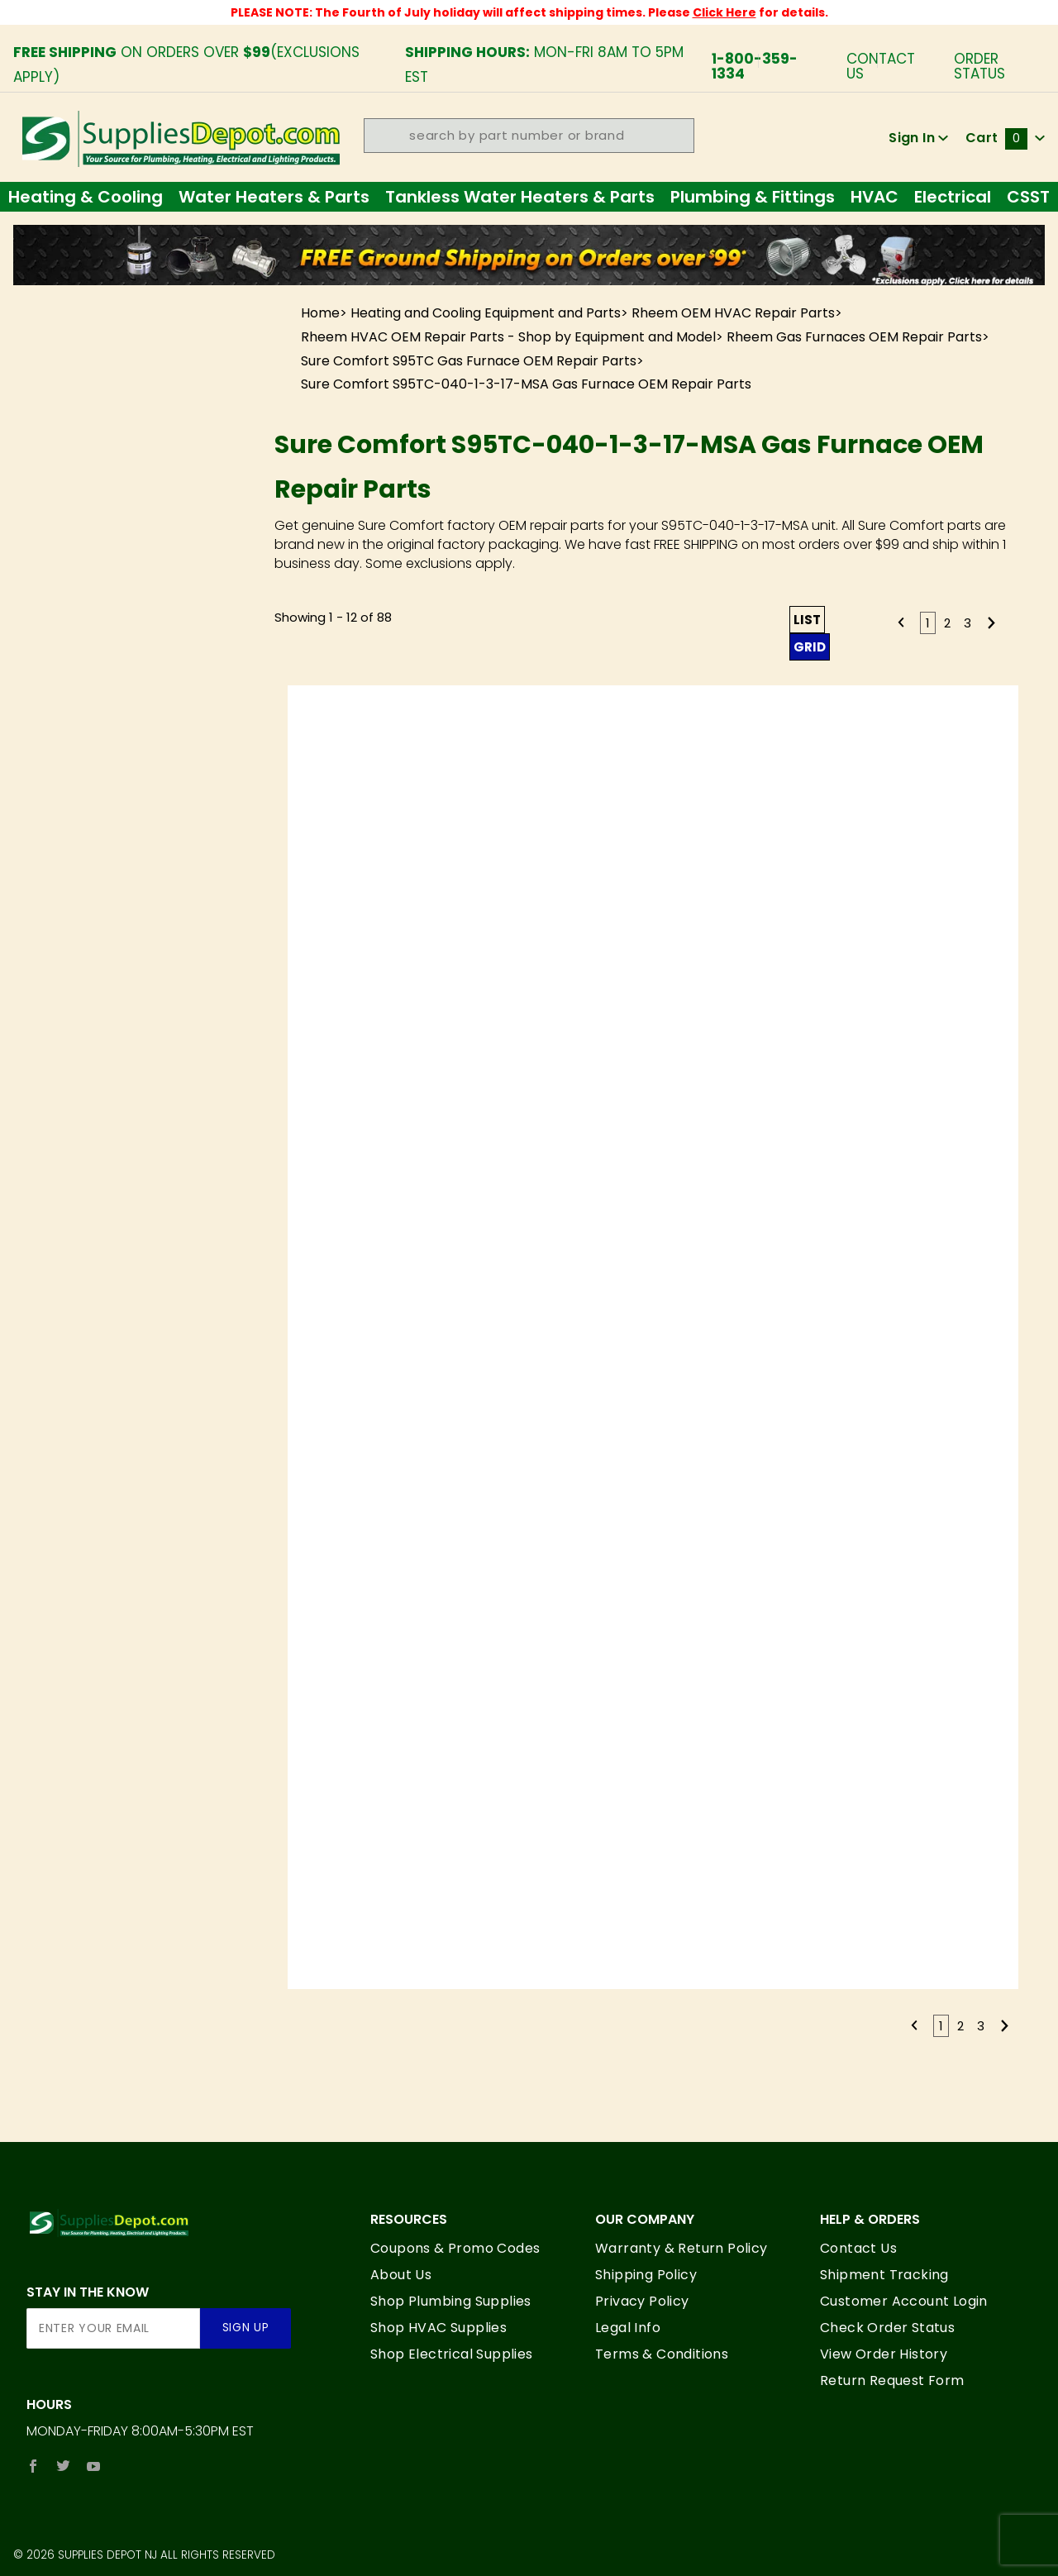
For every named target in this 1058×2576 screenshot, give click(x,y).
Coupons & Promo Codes (455, 2248)
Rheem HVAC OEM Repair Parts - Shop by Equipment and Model (508, 336)
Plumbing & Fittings (752, 196)
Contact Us (880, 65)
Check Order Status (887, 2327)
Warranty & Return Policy (681, 2248)
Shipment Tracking (884, 2274)
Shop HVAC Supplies (438, 2327)
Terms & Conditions (661, 2354)
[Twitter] (63, 2466)
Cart (1005, 137)
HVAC (874, 196)
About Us (400, 2274)
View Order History (883, 2354)
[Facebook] (33, 2466)
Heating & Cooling (85, 196)
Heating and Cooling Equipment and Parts (485, 312)
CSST (1028, 196)
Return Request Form (892, 2380)
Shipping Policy (646, 2274)
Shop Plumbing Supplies (450, 2301)
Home (320, 312)
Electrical (952, 196)
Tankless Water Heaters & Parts (520, 196)
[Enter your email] (113, 2328)
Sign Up (245, 2327)
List (807, 619)
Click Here (724, 12)
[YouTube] (94, 2466)
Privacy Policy (642, 2301)
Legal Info (627, 2327)
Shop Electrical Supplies (451, 2354)
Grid (810, 647)
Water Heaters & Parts (274, 196)
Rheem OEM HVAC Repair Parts (733, 312)
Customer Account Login (904, 2301)
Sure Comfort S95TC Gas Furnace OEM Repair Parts (468, 360)
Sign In (919, 137)
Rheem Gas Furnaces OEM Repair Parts (854, 336)
